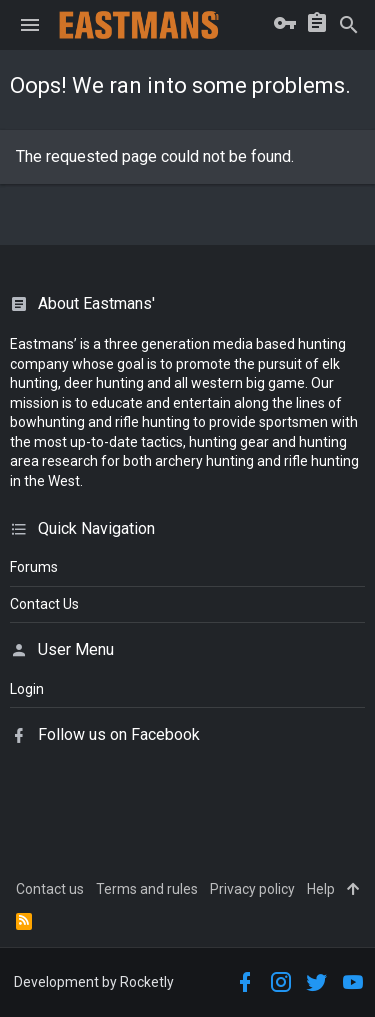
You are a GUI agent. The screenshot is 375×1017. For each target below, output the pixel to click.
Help (321, 889)
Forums (34, 567)
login (27, 689)
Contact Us (44, 604)
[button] (30, 25)
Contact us (50, 889)
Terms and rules (147, 889)
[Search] (349, 25)
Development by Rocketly (94, 982)
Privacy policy (252, 889)
